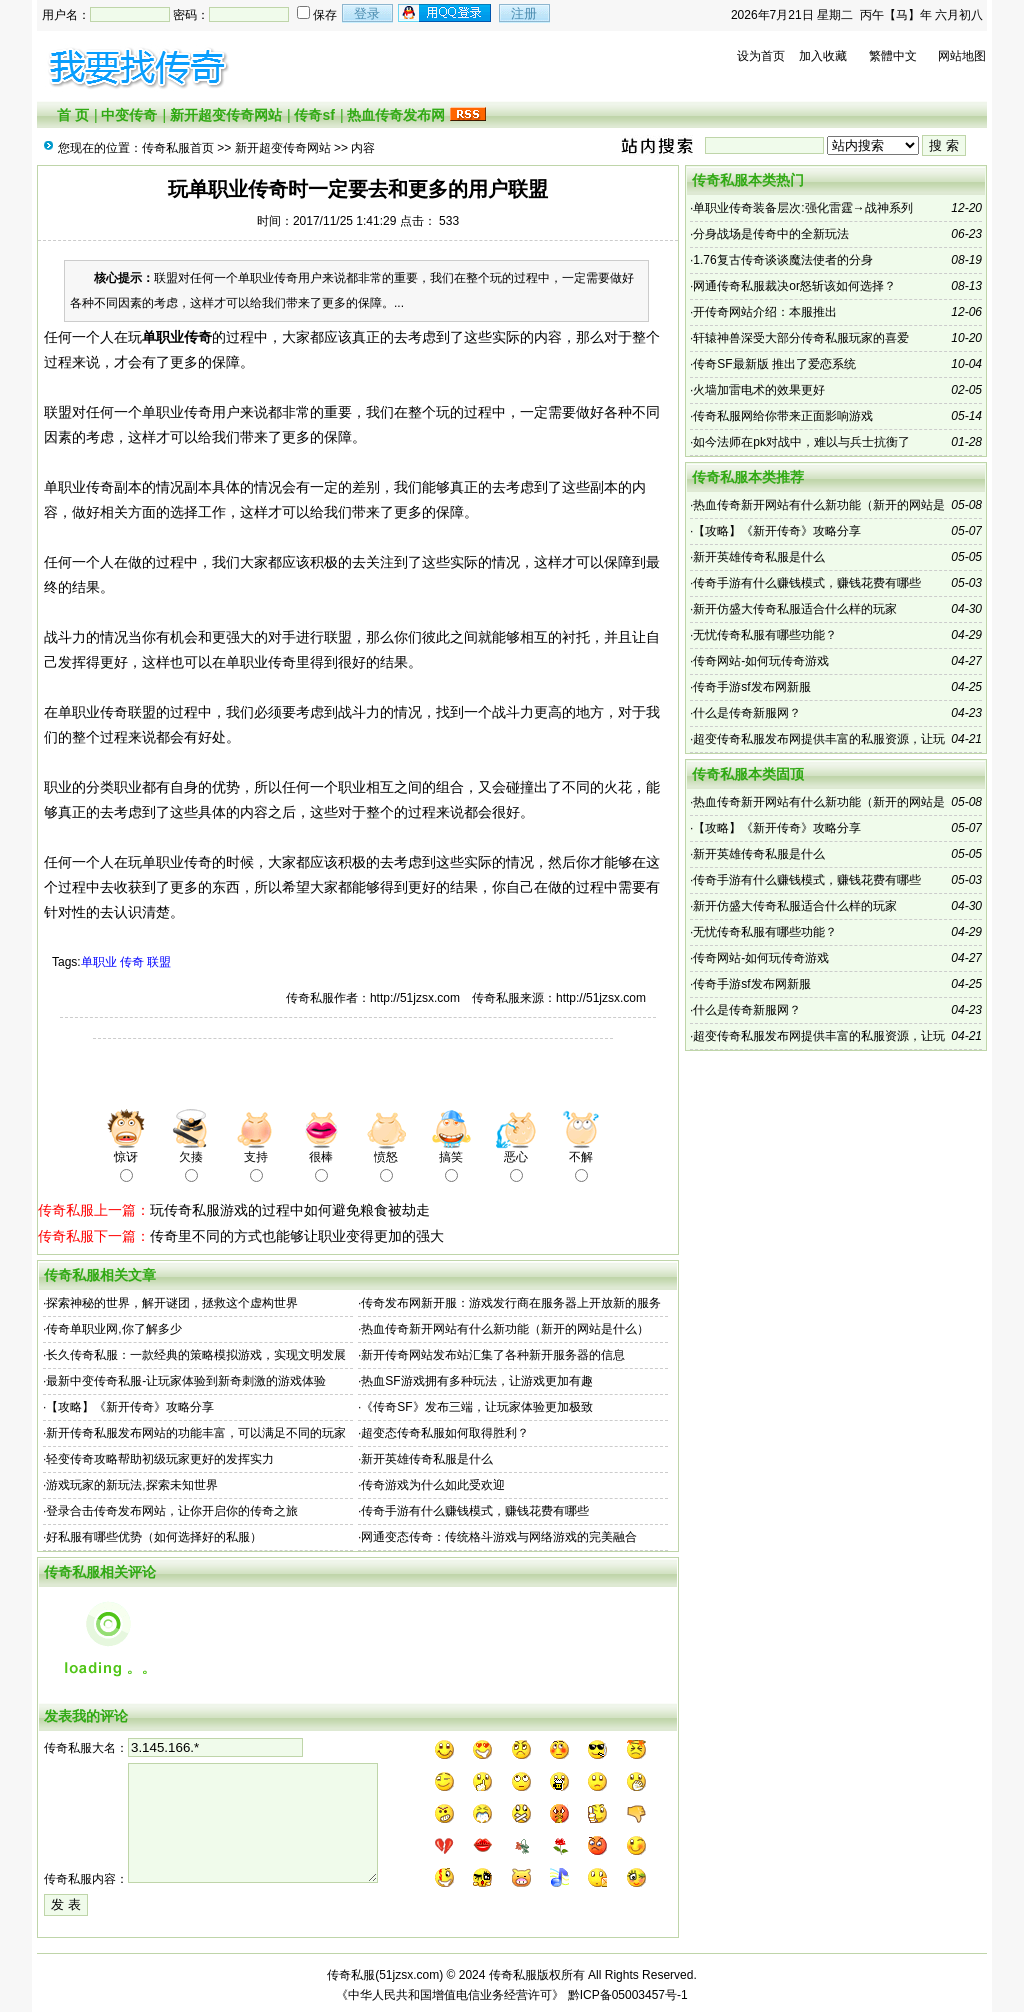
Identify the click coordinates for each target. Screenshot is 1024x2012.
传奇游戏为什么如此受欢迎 (433, 1485)
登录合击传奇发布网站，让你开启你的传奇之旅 (172, 1511)
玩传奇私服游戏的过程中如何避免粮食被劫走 (290, 1210)
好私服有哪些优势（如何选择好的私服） (154, 1537)
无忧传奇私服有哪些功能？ (765, 635)
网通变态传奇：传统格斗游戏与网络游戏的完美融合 (499, 1537)
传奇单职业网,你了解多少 (113, 1329)
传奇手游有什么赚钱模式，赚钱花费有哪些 (475, 1511)
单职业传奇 (177, 337)
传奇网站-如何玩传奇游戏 (761, 661)
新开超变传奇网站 (226, 115)
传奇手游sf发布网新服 (751, 687)
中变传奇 (129, 115)
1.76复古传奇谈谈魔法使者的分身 (782, 260)
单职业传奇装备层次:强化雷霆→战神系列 (802, 208)
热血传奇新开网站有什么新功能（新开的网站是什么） (505, 1329)
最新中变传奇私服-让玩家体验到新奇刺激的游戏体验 (186, 1381)
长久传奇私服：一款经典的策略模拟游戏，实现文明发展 (196, 1355)
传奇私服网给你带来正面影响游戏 (783, 416)
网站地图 (962, 56)
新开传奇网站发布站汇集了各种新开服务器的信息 (493, 1355)
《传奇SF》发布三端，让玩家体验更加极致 (476, 1407)
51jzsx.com (409, 1975)
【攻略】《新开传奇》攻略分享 (130, 1407)
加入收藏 (823, 56)
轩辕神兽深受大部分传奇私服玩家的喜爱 (801, 338)
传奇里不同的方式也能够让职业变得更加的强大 (297, 1236)
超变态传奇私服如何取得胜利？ (445, 1433)
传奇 (132, 962)
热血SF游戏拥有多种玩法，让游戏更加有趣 (476, 1381)
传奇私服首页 (178, 148)
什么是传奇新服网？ (747, 713)
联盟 (159, 962)
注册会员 (446, 13)
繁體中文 (893, 56)
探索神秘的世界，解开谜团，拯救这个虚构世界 (172, 1303)
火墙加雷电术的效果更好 (759, 390)
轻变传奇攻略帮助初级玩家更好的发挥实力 (160, 1459)
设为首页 (761, 56)
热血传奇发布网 (396, 115)
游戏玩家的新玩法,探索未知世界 (131, 1485)
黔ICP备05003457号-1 (628, 1995)
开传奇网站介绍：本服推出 (765, 312)
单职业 (99, 962)
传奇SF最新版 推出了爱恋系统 (774, 364)
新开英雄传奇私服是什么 (427, 1459)
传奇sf (314, 115)
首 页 (73, 115)
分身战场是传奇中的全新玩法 (771, 234)
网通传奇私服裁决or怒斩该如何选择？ (794, 286)
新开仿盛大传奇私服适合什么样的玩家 (795, 609)
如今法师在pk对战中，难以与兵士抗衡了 (801, 442)
